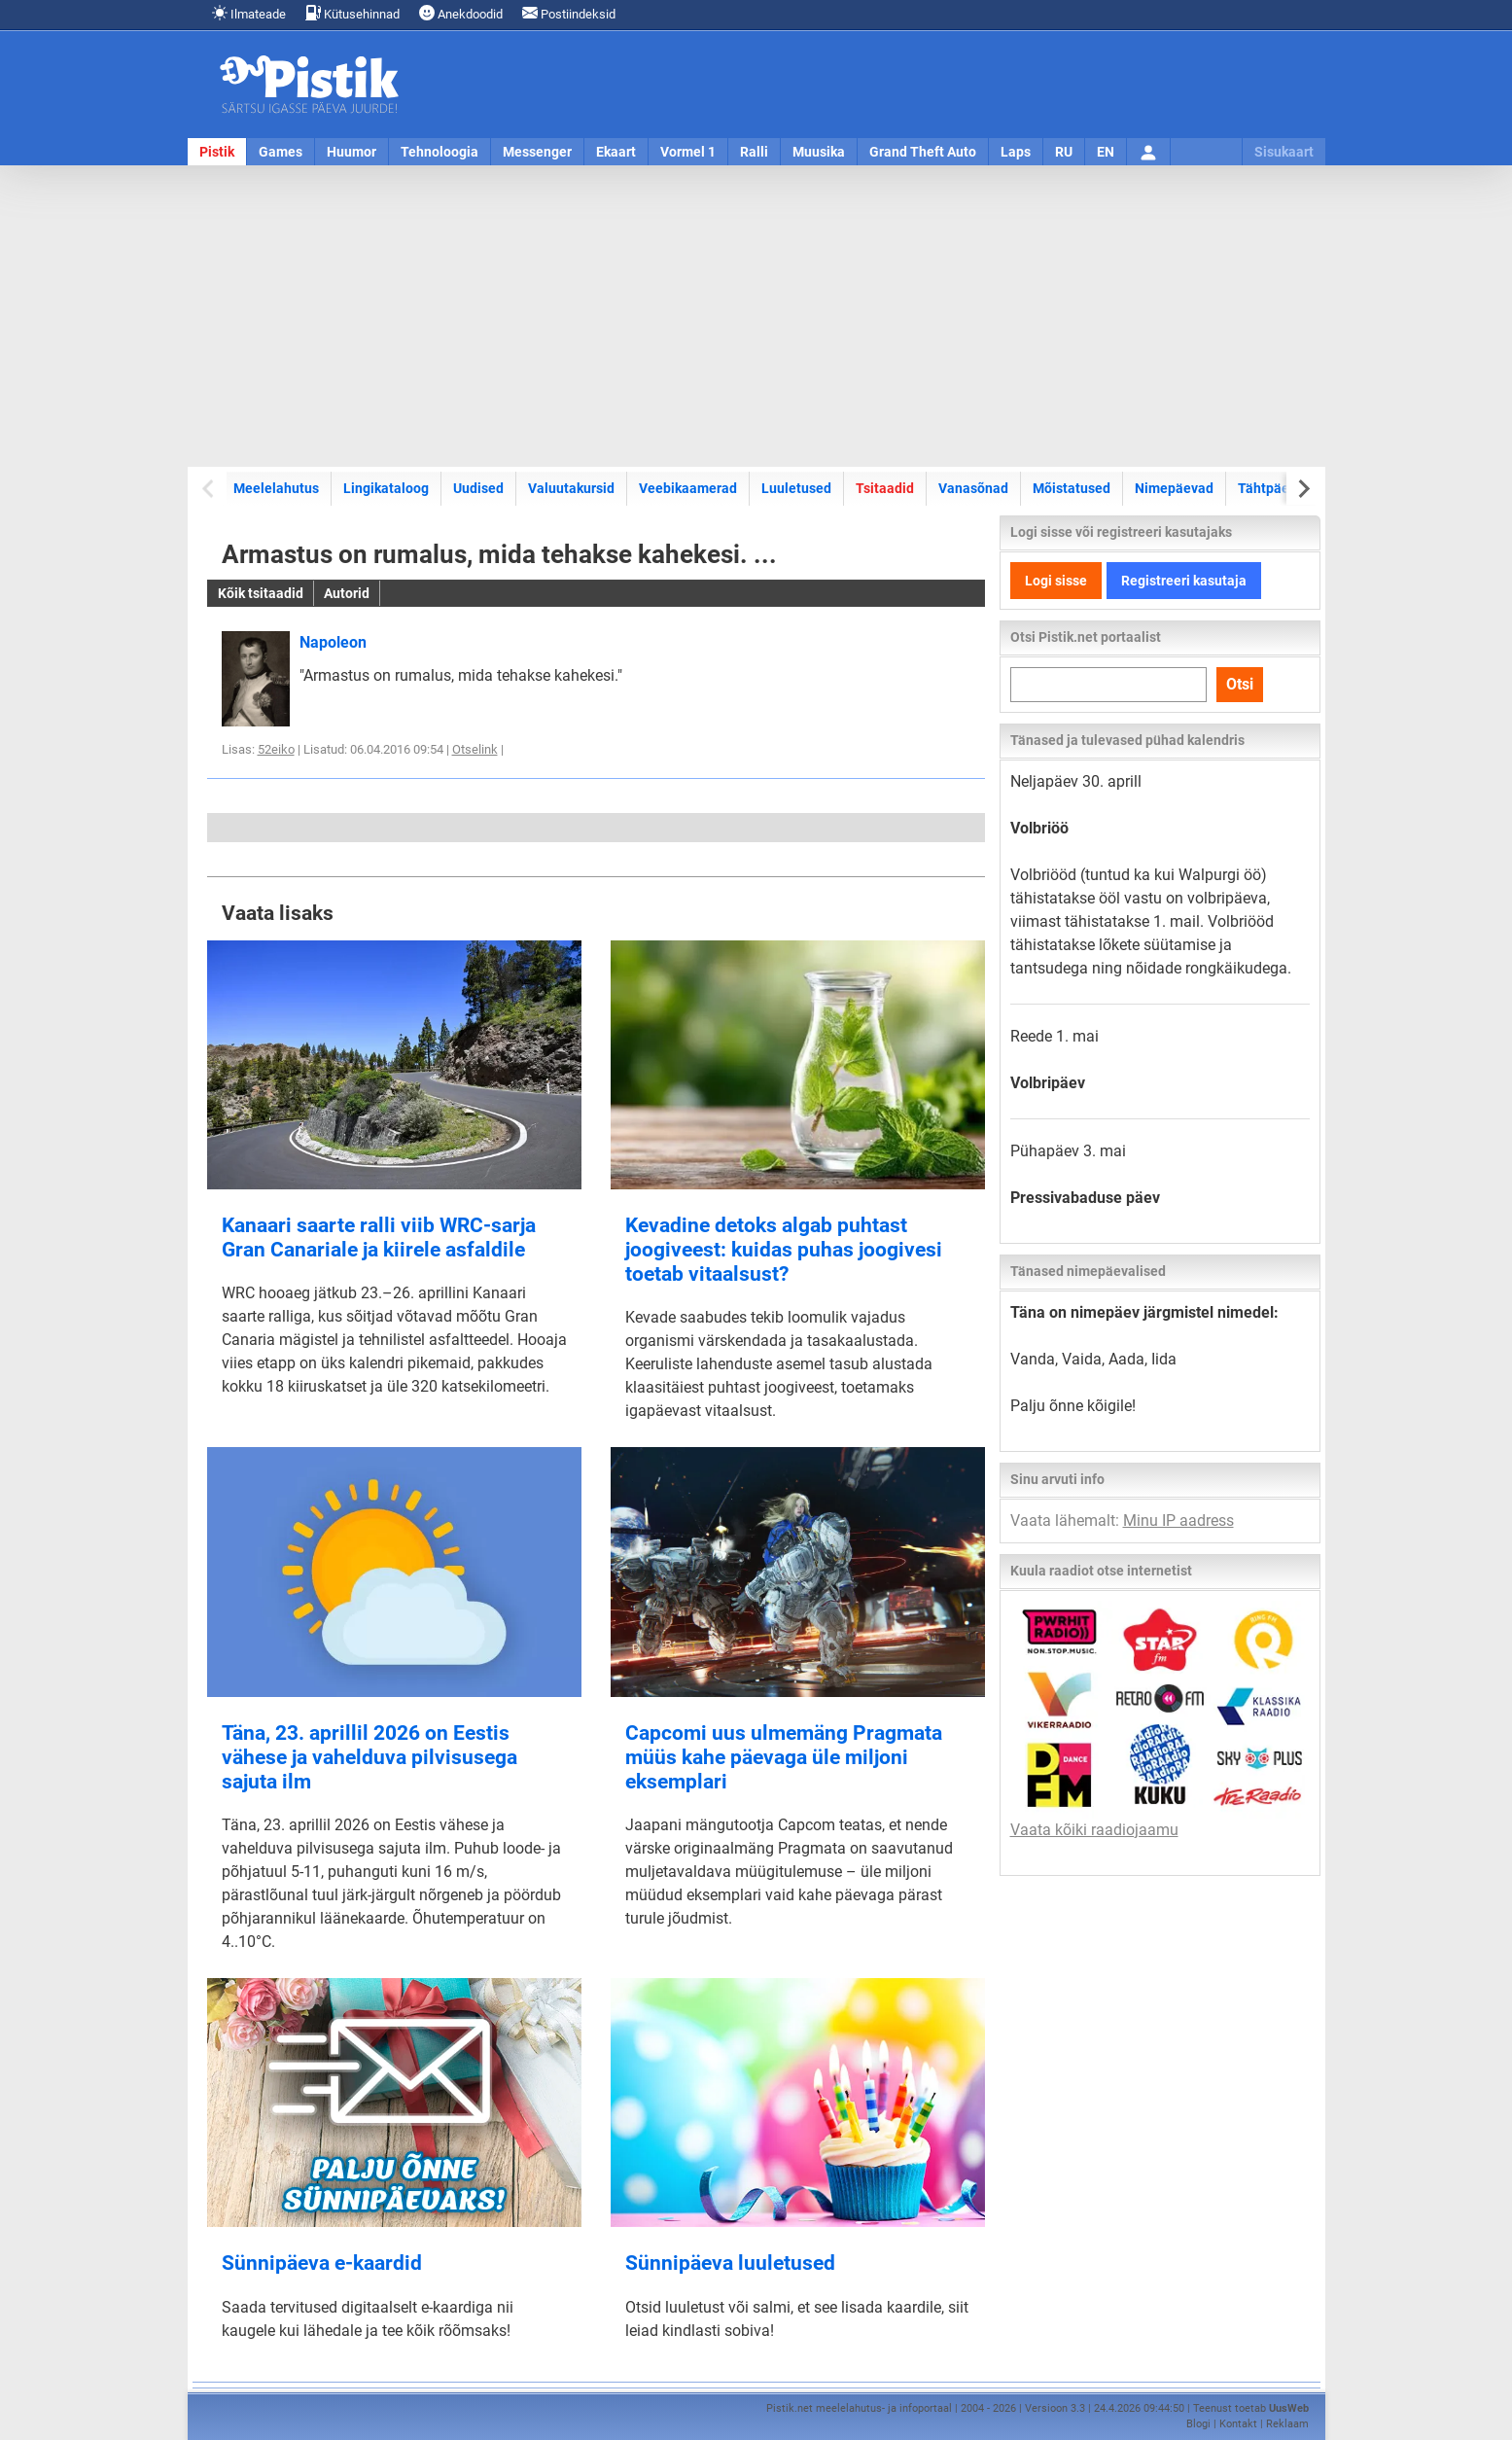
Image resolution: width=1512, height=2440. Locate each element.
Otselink (475, 749)
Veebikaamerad (688, 488)
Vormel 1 (688, 151)
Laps (1016, 151)
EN (1105, 151)
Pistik (216, 151)
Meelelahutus (276, 488)
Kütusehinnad (352, 13)
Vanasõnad (973, 488)
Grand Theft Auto (922, 151)
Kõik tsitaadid (260, 593)
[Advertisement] (756, 316)
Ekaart (616, 151)
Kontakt (1238, 2424)
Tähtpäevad (1275, 488)
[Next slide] (1303, 489)
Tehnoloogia (439, 151)
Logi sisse (1056, 580)
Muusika (818, 151)
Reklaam (1287, 2424)
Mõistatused (1071, 488)
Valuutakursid (571, 488)
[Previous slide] (210, 489)
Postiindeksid (568, 13)
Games (280, 151)
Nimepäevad (1174, 488)
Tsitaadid (885, 488)
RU (1063, 151)
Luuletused (796, 488)
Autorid (346, 593)
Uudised (478, 488)
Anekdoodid (461, 13)
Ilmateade (249, 13)
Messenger (537, 151)
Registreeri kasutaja (1184, 580)
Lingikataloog (386, 488)
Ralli (754, 151)
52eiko (276, 749)
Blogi (1198, 2424)
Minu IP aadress (1178, 1520)
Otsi (1239, 684)
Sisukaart (1284, 151)
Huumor (351, 151)
